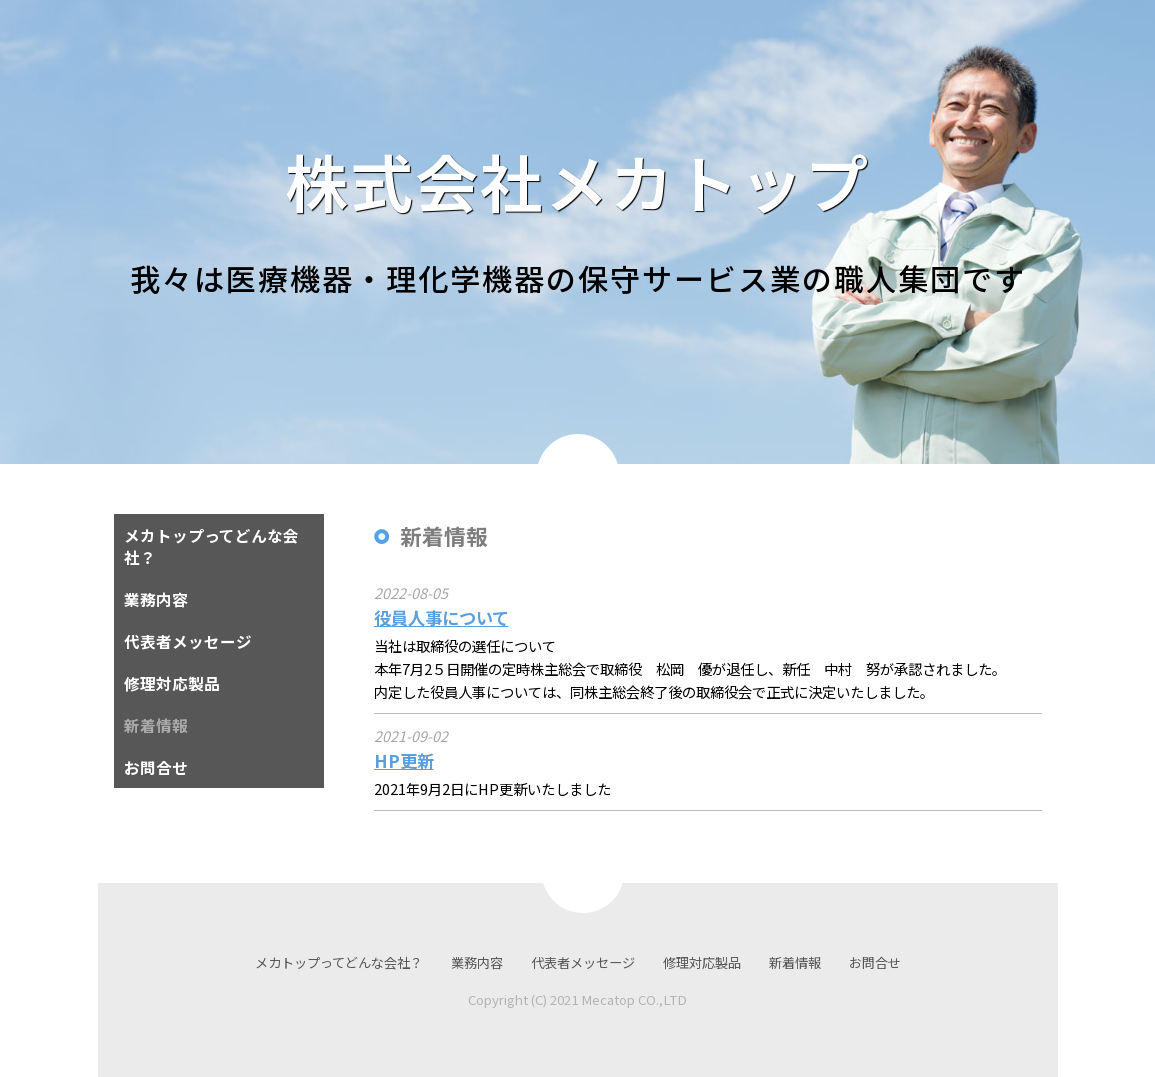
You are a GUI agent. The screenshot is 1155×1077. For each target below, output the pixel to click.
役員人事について (441, 617)
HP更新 (404, 760)
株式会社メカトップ (577, 180)
